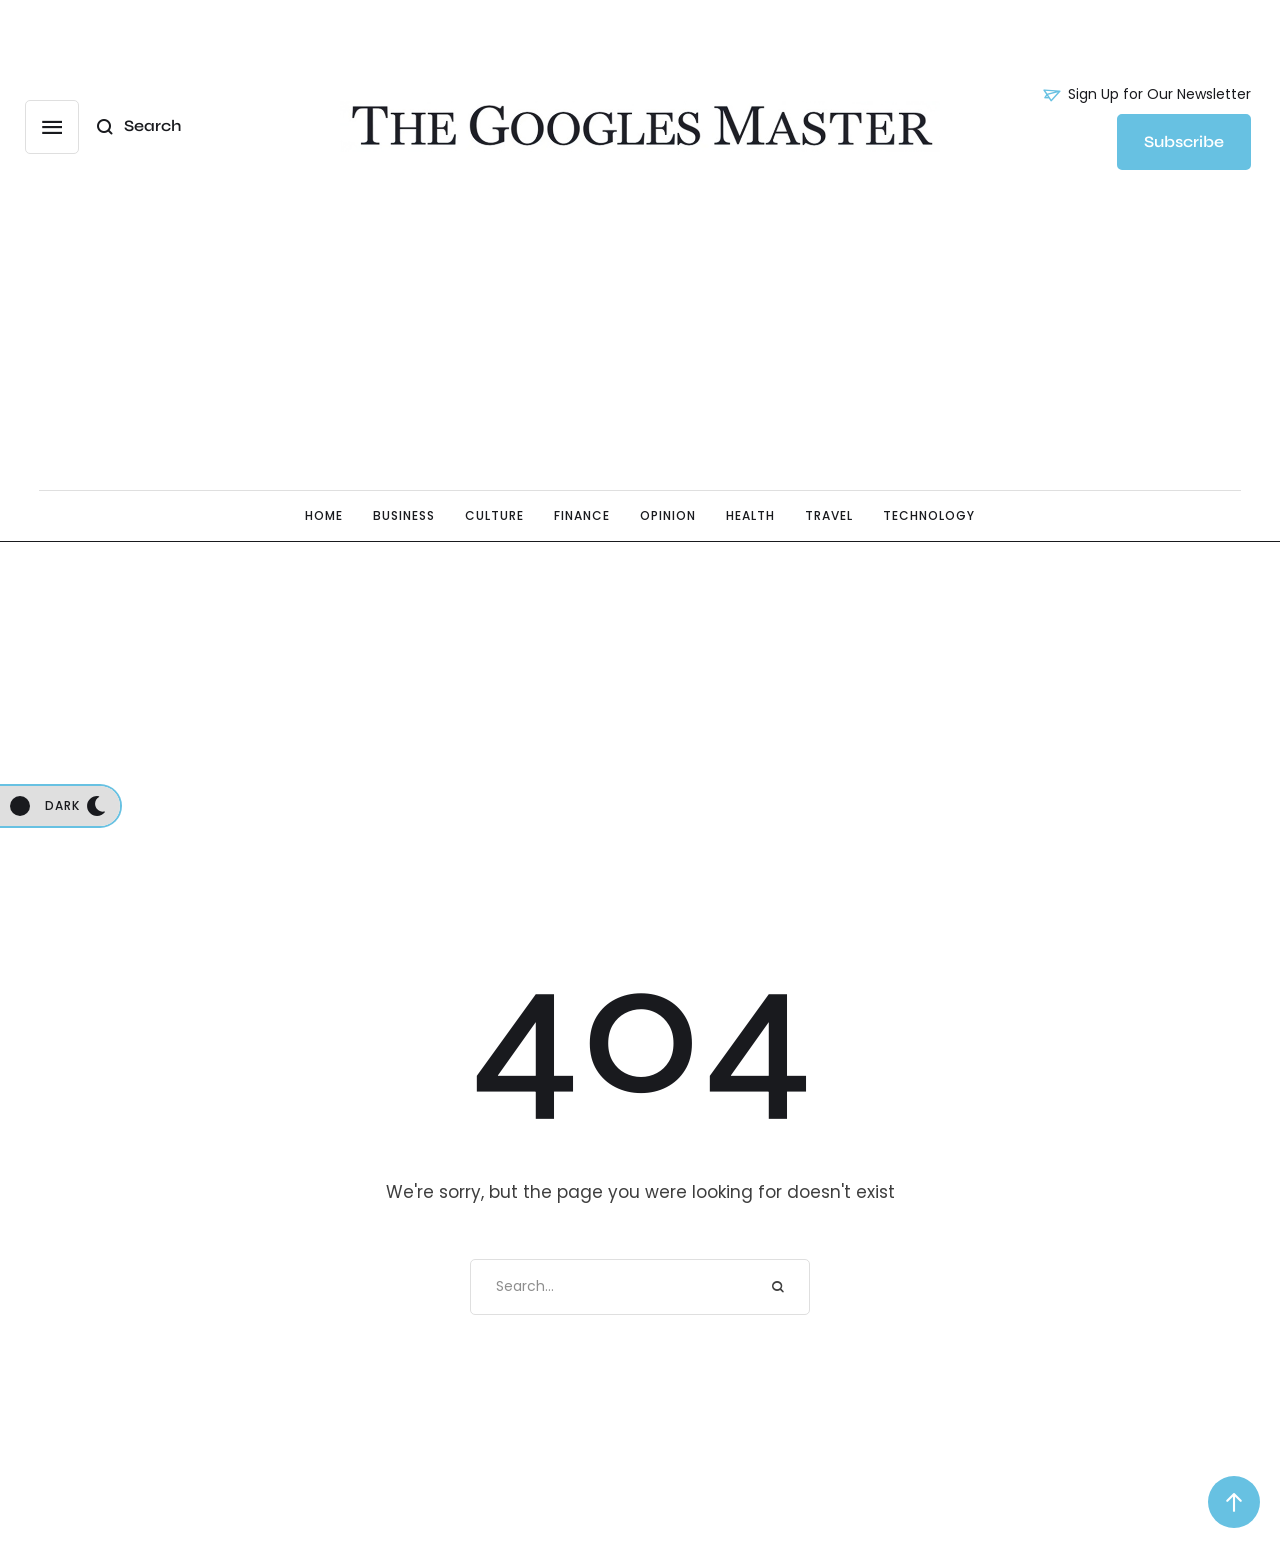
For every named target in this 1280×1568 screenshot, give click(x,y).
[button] (1147, 95)
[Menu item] (324, 516)
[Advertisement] (640, 335)
